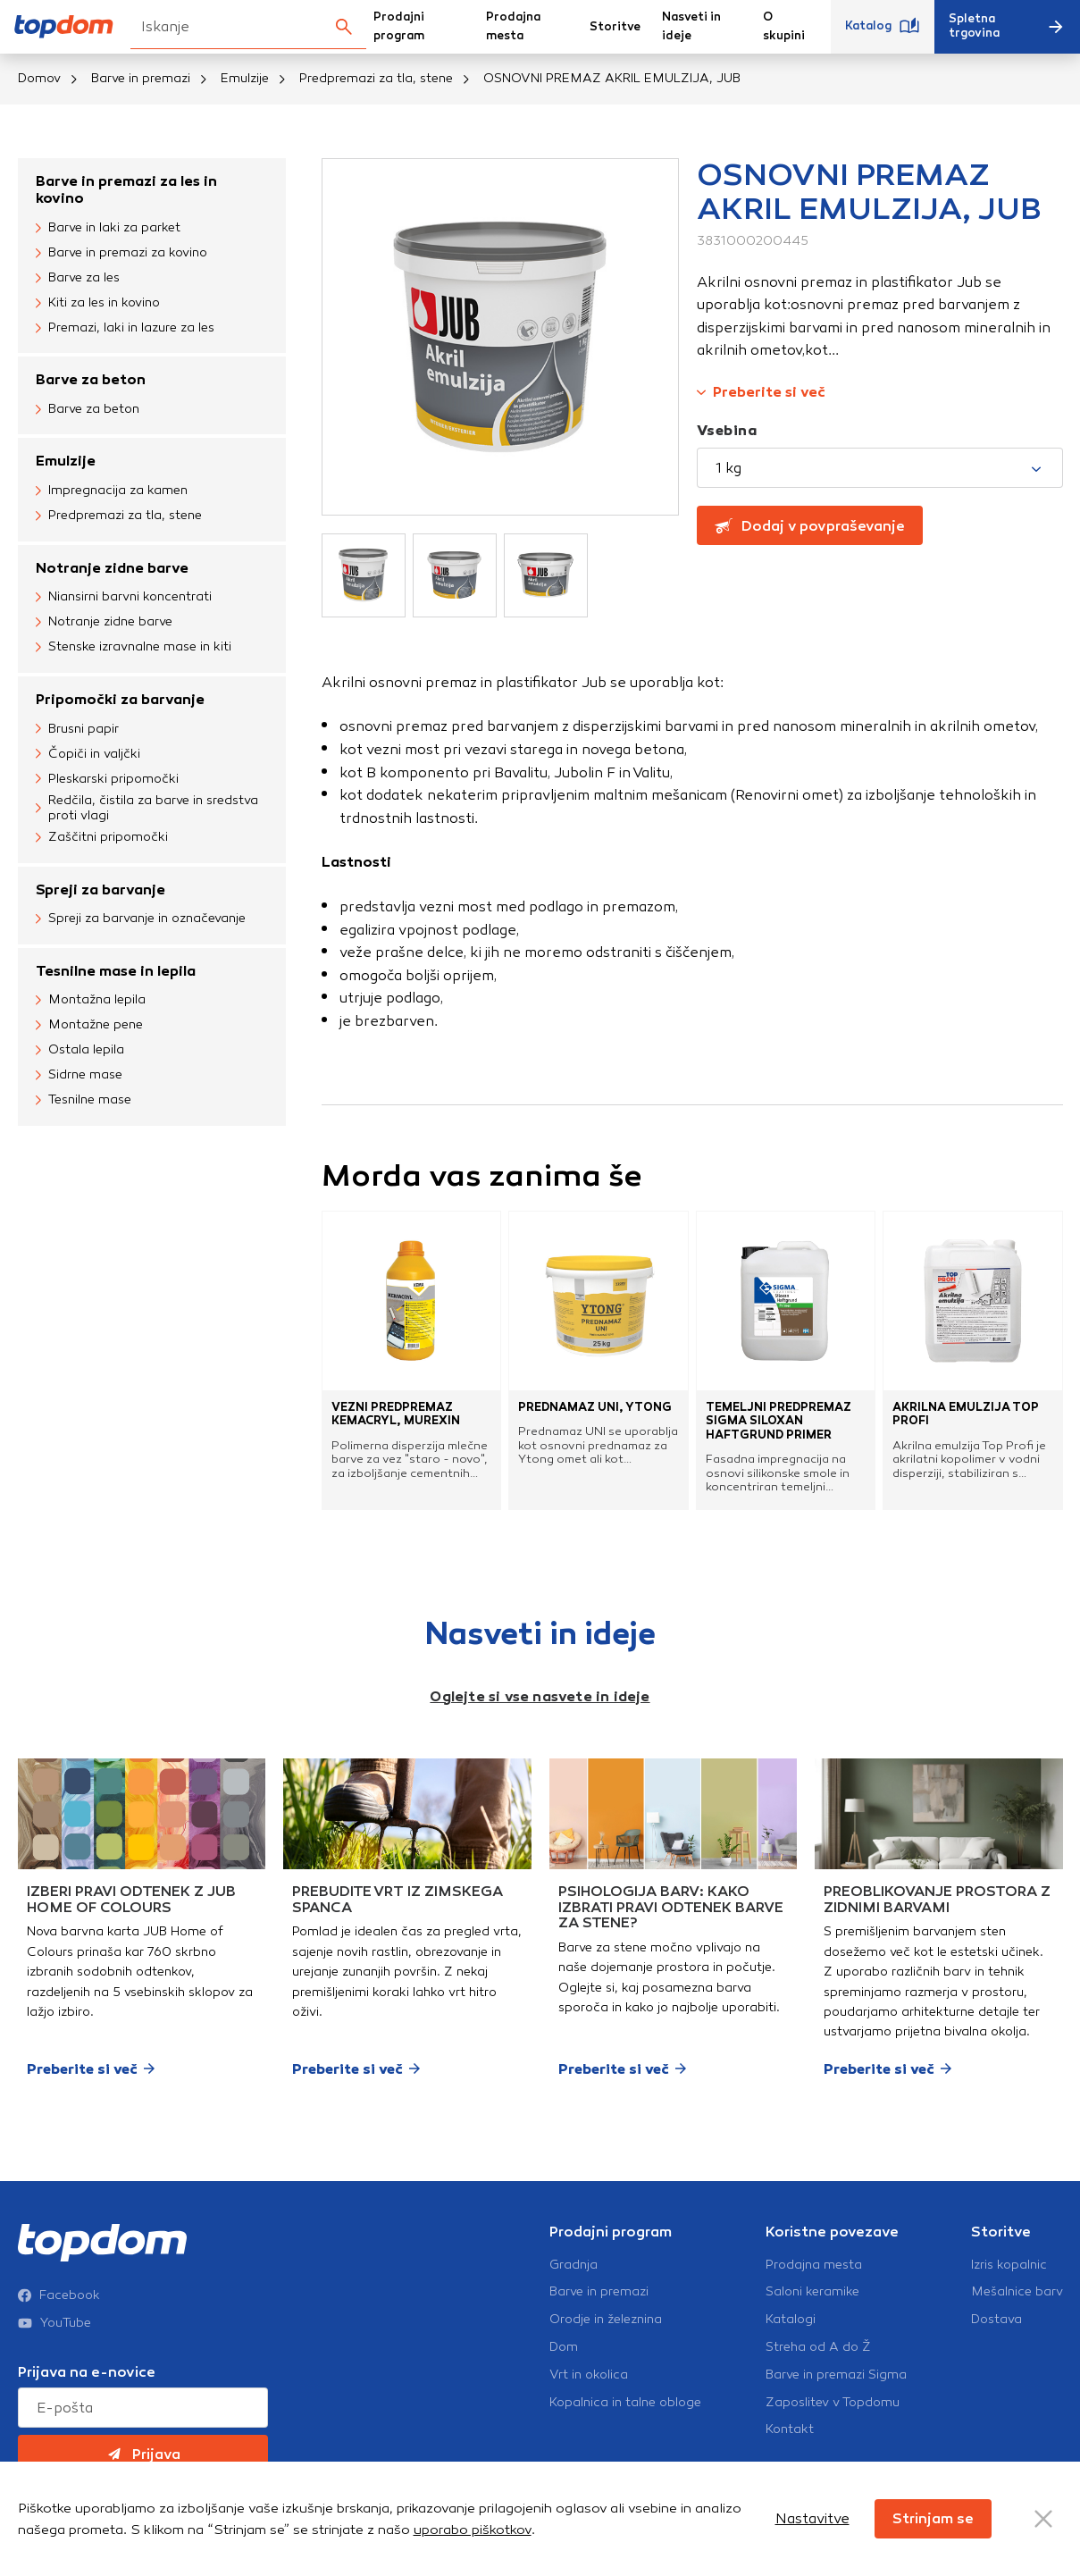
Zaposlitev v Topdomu (833, 2403)
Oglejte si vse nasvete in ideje (539, 1696)
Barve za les (78, 278)
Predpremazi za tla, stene (376, 78)
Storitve (615, 27)
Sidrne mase (79, 1076)
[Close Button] (1043, 2518)
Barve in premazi (140, 78)
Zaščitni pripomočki (102, 838)
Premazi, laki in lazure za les (125, 328)
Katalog (882, 27)
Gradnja (573, 2265)
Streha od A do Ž (818, 2347)
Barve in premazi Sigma (836, 2375)
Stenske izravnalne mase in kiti (133, 648)
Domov (39, 78)
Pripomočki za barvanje (120, 699)
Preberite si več (761, 391)
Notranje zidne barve (112, 567)
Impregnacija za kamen (112, 491)
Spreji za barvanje (100, 889)
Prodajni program (398, 26)
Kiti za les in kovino (98, 303)
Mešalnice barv (1017, 2292)
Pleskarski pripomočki (107, 779)
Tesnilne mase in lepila (116, 970)
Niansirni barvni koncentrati (124, 597)
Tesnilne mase (83, 1101)
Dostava (996, 2319)
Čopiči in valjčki (88, 754)
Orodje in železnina (605, 2319)
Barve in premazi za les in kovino (126, 189)
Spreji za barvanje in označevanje (141, 919)
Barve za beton (91, 379)
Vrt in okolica (588, 2375)
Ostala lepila (80, 1050)
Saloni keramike (812, 2292)
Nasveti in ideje (691, 26)
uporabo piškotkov (473, 2529)
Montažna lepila (91, 1000)
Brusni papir (77, 729)
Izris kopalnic (1009, 2265)
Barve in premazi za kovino (121, 253)
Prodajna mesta (513, 26)
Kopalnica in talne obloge (625, 2403)
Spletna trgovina (1007, 26)
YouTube (54, 2323)
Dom (563, 2347)
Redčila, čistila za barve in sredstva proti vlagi (147, 808)
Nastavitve (812, 2518)
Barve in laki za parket (108, 228)
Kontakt (790, 2429)
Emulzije (245, 78)
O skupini (784, 26)
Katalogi (791, 2319)
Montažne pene (89, 1025)
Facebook (59, 2295)
